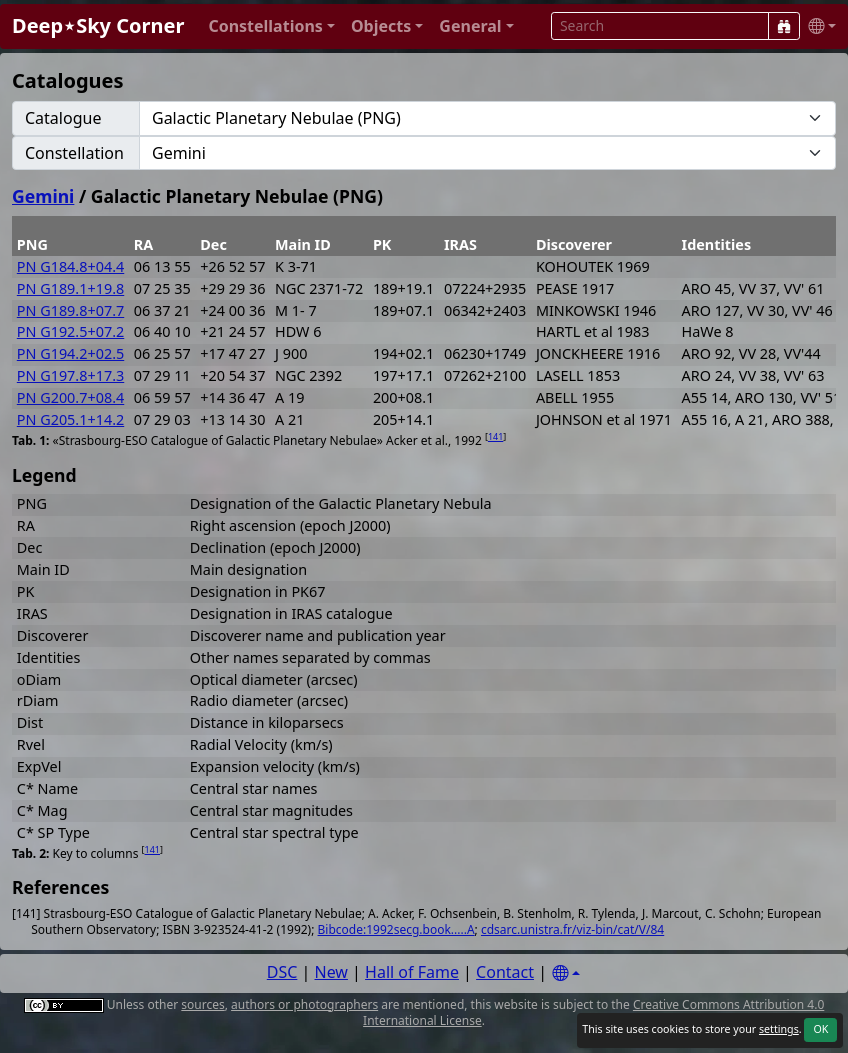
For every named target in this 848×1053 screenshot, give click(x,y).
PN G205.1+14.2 (70, 419)
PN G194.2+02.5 (70, 353)
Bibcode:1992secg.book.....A (396, 929)
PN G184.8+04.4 (70, 266)
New (331, 972)
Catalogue (63, 118)
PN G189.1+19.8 (70, 288)
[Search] (784, 26)
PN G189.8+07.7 (70, 310)
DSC (282, 972)
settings (779, 1029)
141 (495, 436)
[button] (271, 26)
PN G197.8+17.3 (70, 375)
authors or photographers (304, 1004)
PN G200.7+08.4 (70, 397)
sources (202, 1004)
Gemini (43, 196)
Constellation (74, 153)
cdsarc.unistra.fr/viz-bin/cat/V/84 (572, 929)
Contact (505, 972)
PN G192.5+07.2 (70, 331)
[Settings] (566, 973)
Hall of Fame (412, 972)
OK (820, 1029)
